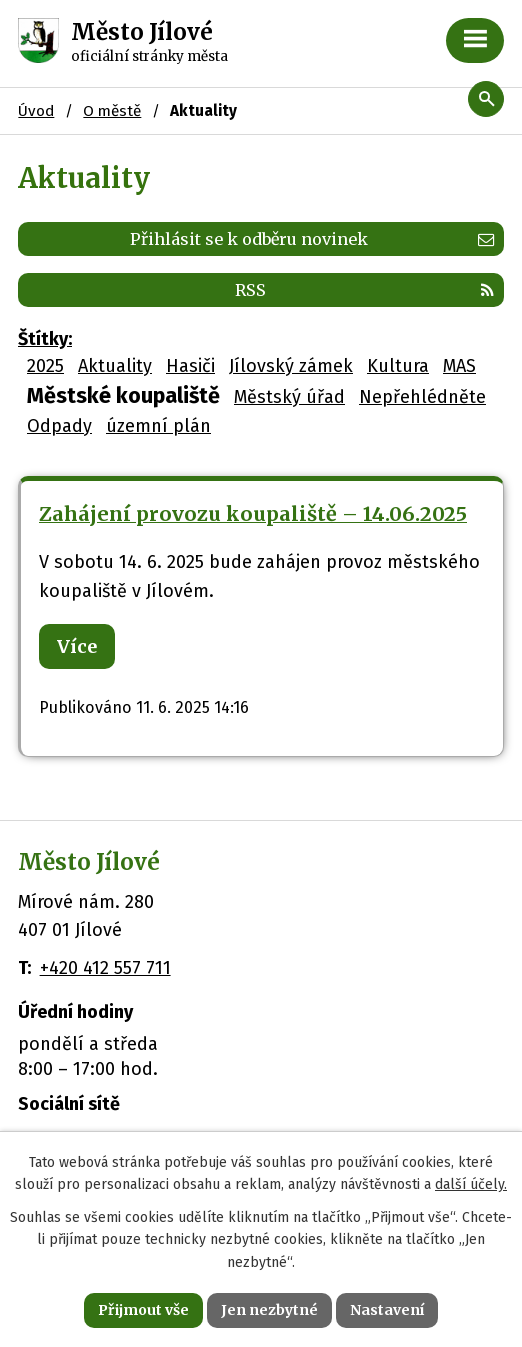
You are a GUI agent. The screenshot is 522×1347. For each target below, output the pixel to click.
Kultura (398, 366)
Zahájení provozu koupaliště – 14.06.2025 (253, 514)
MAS (459, 366)
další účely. (471, 1184)
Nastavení (387, 1310)
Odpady (59, 426)
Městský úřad (289, 397)
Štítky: (45, 339)
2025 (45, 366)
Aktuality (115, 366)
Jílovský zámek (291, 366)
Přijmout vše (143, 1310)
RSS (364, 290)
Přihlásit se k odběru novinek (312, 239)
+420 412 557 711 (105, 968)
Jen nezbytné (269, 1310)
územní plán (158, 426)
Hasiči (190, 366)
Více (77, 646)
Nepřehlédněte (422, 397)
